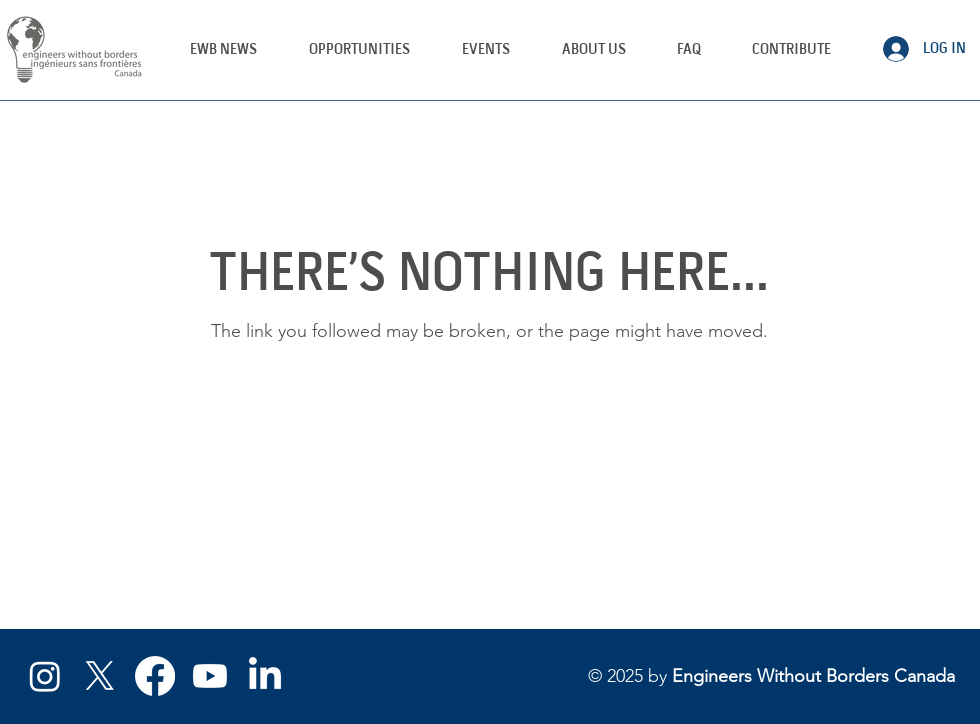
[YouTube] (210, 676)
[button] (486, 49)
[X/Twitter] (100, 676)
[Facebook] (155, 676)
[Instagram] (45, 676)
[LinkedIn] (265, 676)
